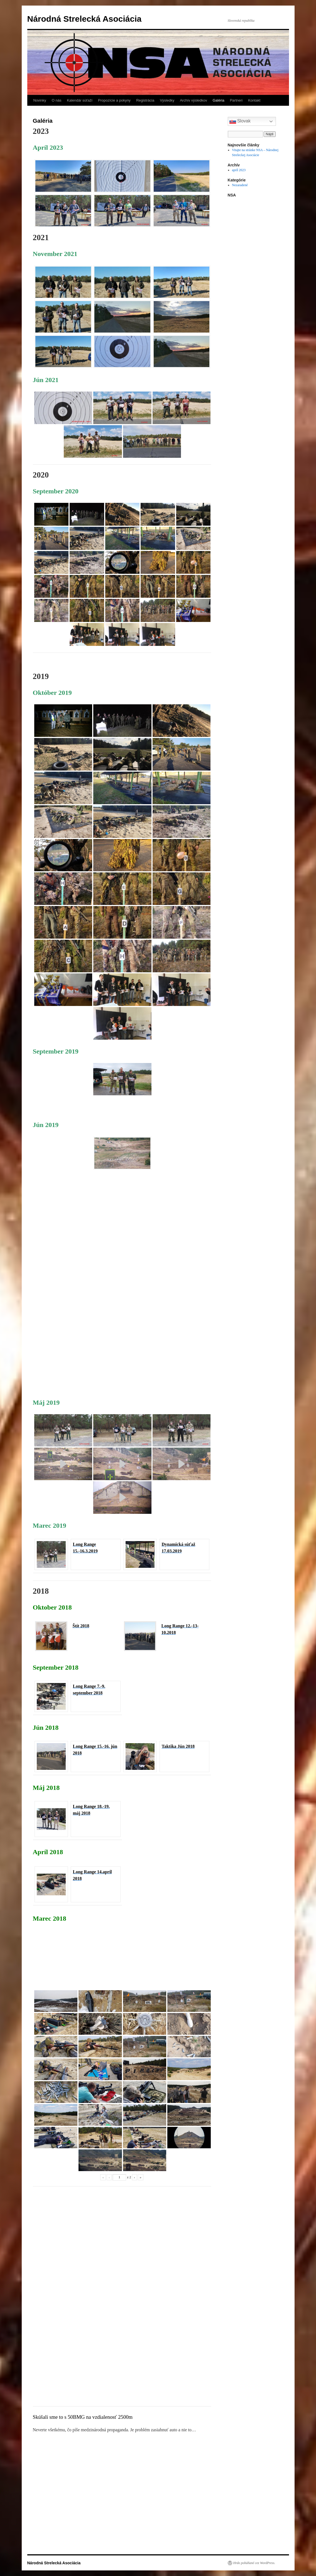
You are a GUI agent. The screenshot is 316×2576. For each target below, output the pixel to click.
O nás (57, 100)
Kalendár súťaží (79, 100)
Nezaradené (240, 185)
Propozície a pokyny (114, 100)
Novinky (39, 100)
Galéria (218, 100)
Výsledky (167, 100)
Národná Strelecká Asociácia (84, 18)
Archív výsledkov (193, 100)
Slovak (240, 121)
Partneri (236, 100)
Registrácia (145, 100)
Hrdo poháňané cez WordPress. (254, 2563)
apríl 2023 (239, 170)
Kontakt (254, 100)
